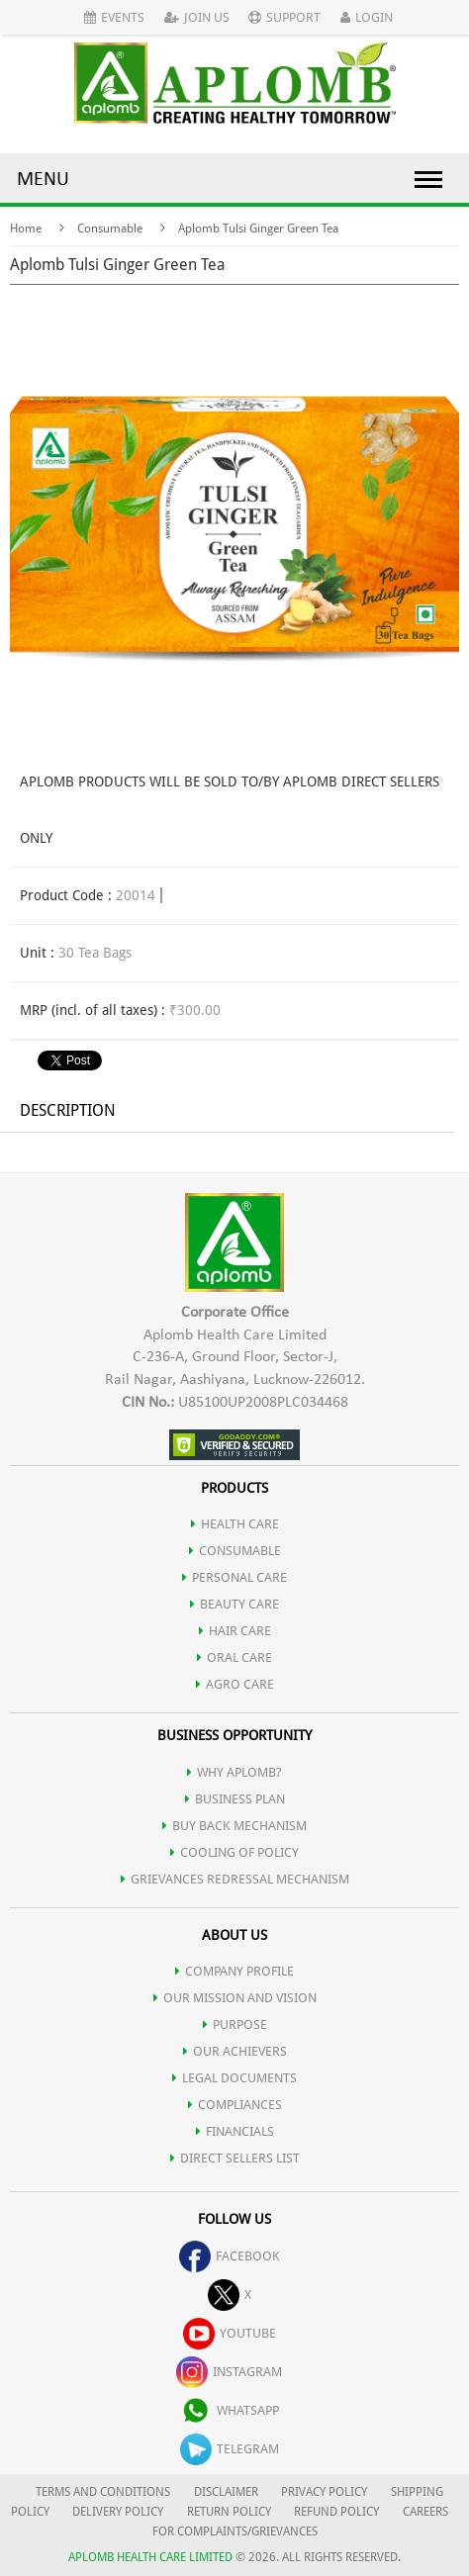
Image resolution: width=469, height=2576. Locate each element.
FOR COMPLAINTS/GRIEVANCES (235, 2531)
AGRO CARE (235, 1684)
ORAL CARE (234, 1657)
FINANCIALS (235, 2131)
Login (366, 17)
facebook (229, 2256)
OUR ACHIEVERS (235, 2051)
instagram (229, 2371)
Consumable (109, 228)
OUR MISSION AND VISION (235, 1997)
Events (114, 17)
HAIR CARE (235, 1630)
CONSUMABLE (235, 1550)
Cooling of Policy (234, 1852)
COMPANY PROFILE (234, 1971)
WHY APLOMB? (234, 1772)
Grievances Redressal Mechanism (235, 1879)
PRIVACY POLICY (324, 2492)
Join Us (197, 17)
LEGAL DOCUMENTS (234, 2077)
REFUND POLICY (336, 2512)
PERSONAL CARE (234, 1577)
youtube (229, 2333)
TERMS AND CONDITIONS (103, 2492)
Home (26, 228)
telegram (229, 2448)
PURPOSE (235, 2024)
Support (284, 17)
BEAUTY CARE (234, 1604)
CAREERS (425, 2512)
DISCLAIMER (226, 2492)
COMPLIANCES (235, 2104)
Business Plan (235, 1799)
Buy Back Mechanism (234, 1825)
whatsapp (229, 2410)
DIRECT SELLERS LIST (235, 2158)
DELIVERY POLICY (117, 2512)
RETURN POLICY (229, 2512)
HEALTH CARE (235, 1524)
